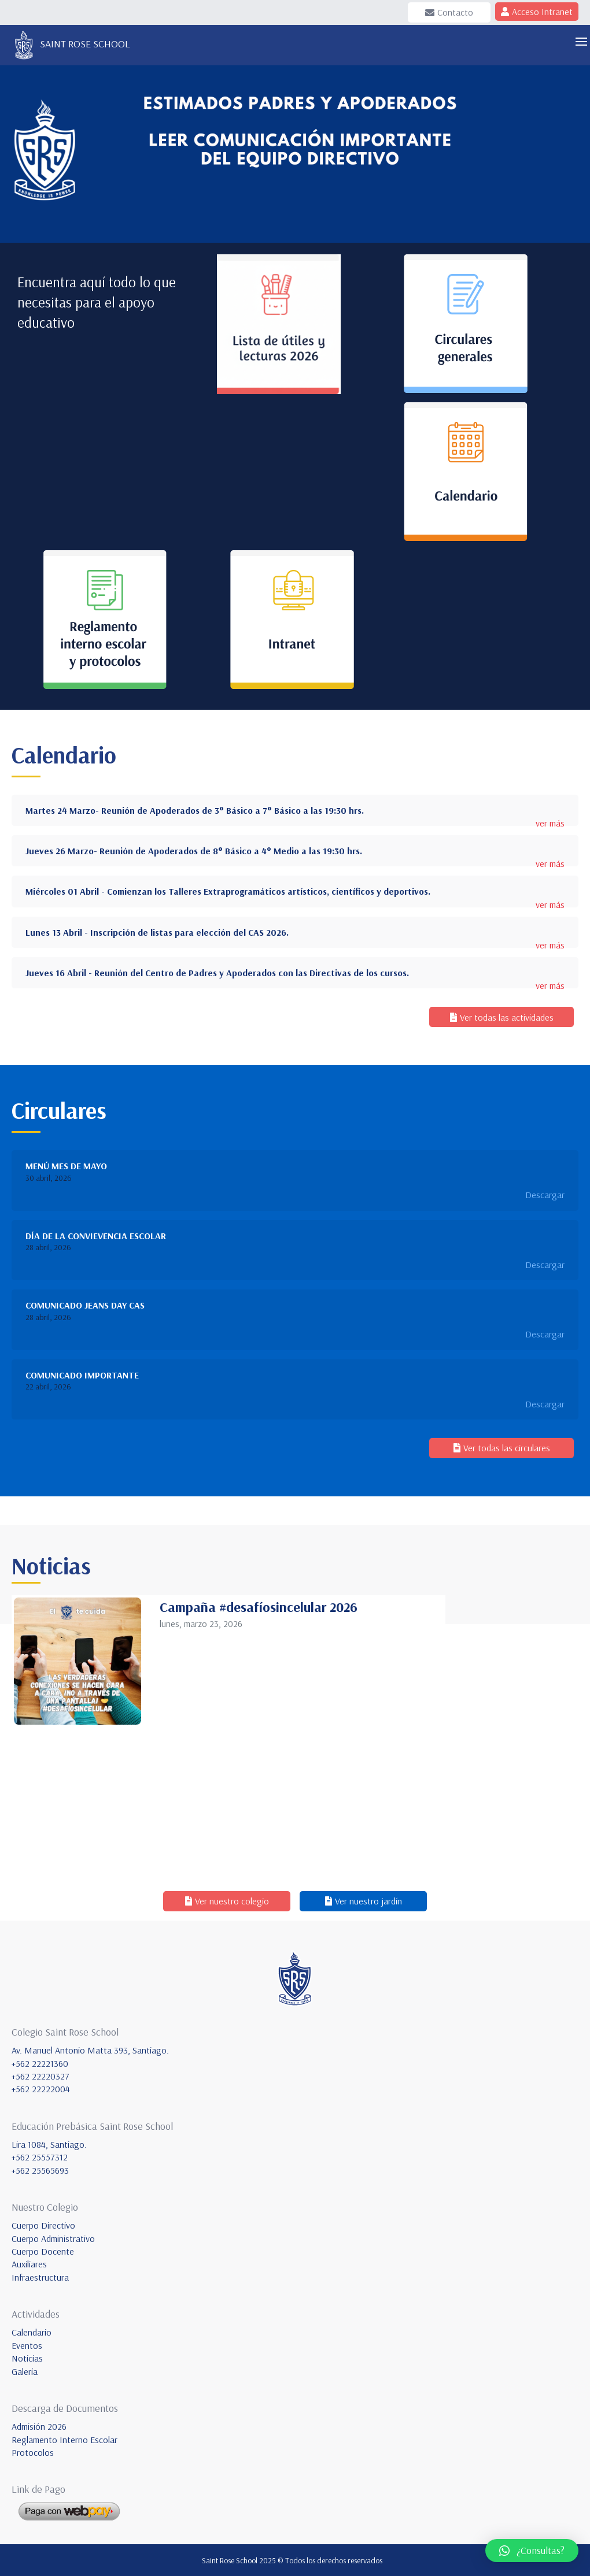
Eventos (27, 2345)
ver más (550, 823)
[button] (531, 2550)
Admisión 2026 (39, 2426)
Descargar (545, 1194)
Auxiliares (29, 2264)
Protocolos (33, 2452)
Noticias (27, 2358)
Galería (25, 2371)
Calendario (31, 2332)
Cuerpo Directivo (43, 2225)
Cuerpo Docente (43, 2251)
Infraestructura (40, 2277)
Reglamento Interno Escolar (64, 2439)
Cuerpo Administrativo (53, 2238)
